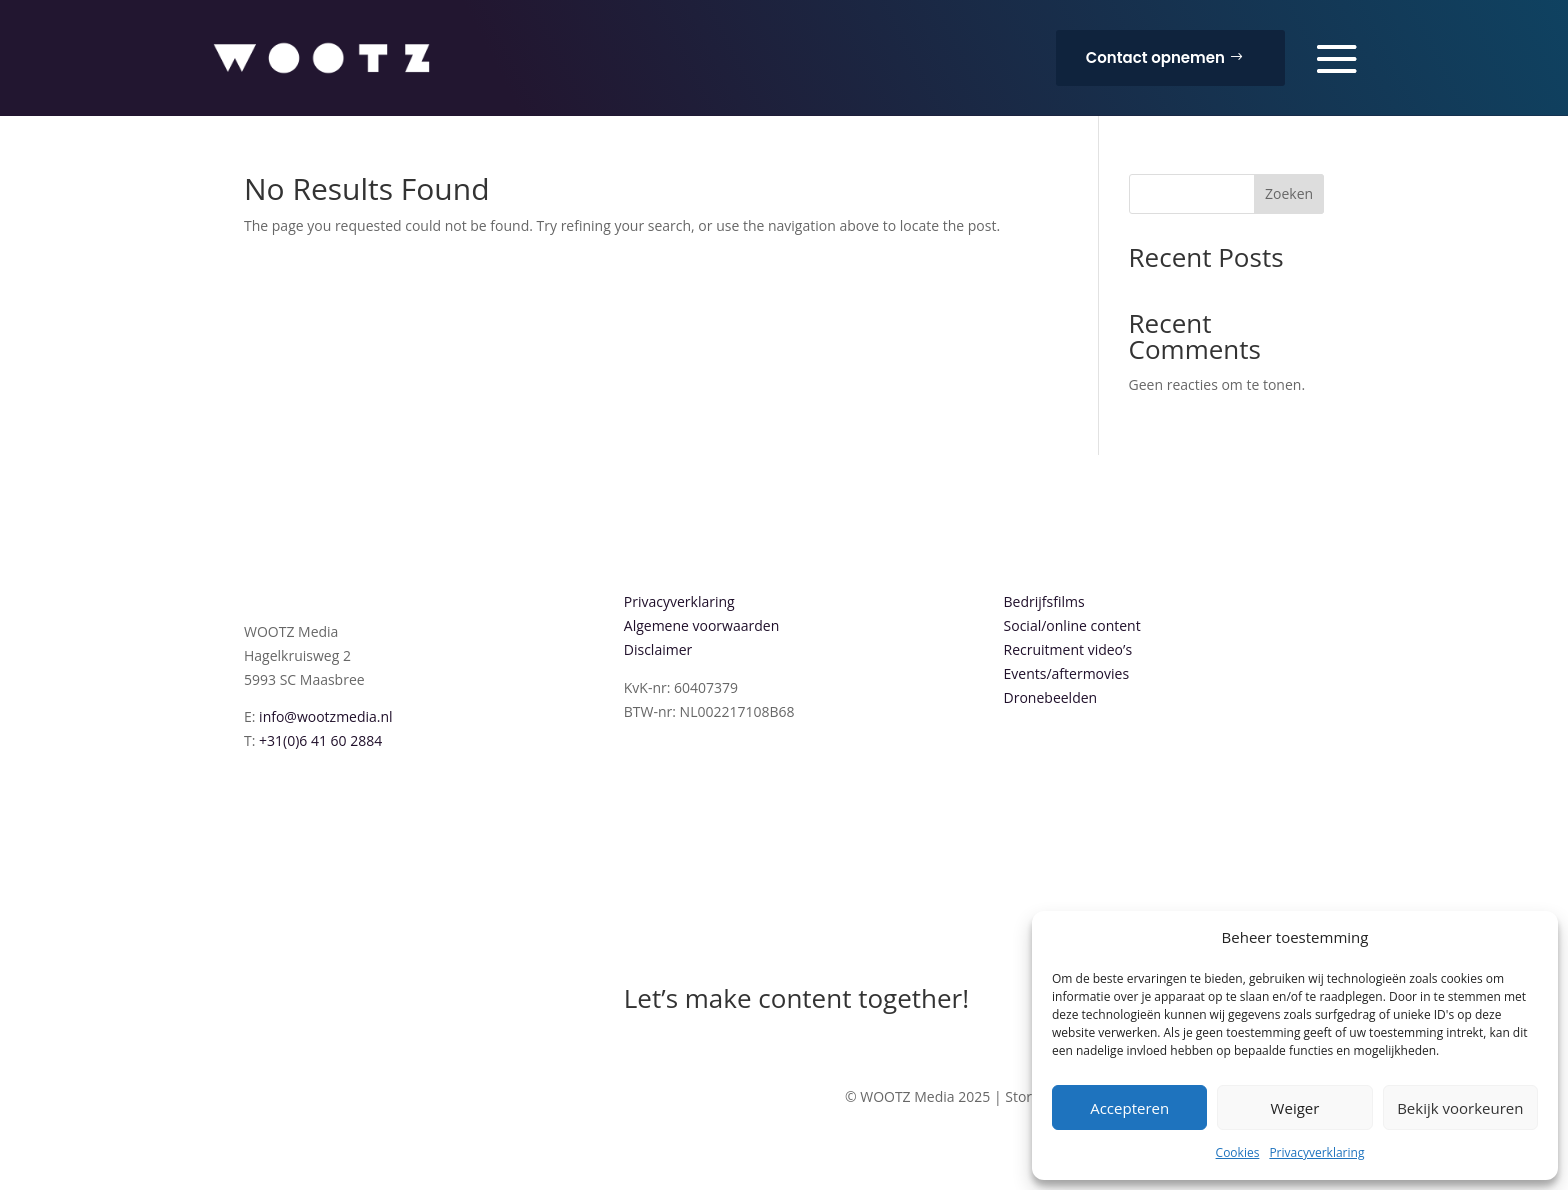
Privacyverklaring (1316, 1152)
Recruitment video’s (1068, 649)
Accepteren (1129, 1108)
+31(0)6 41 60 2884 (320, 740)
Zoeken (1289, 193)
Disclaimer (658, 649)
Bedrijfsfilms (1044, 601)
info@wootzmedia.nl (326, 716)
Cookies (1238, 1152)
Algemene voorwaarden (701, 625)
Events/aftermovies (1067, 673)
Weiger (1295, 1108)
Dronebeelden (1051, 697)
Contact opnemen (1155, 57)
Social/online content (1072, 625)
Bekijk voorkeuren (1460, 1108)
